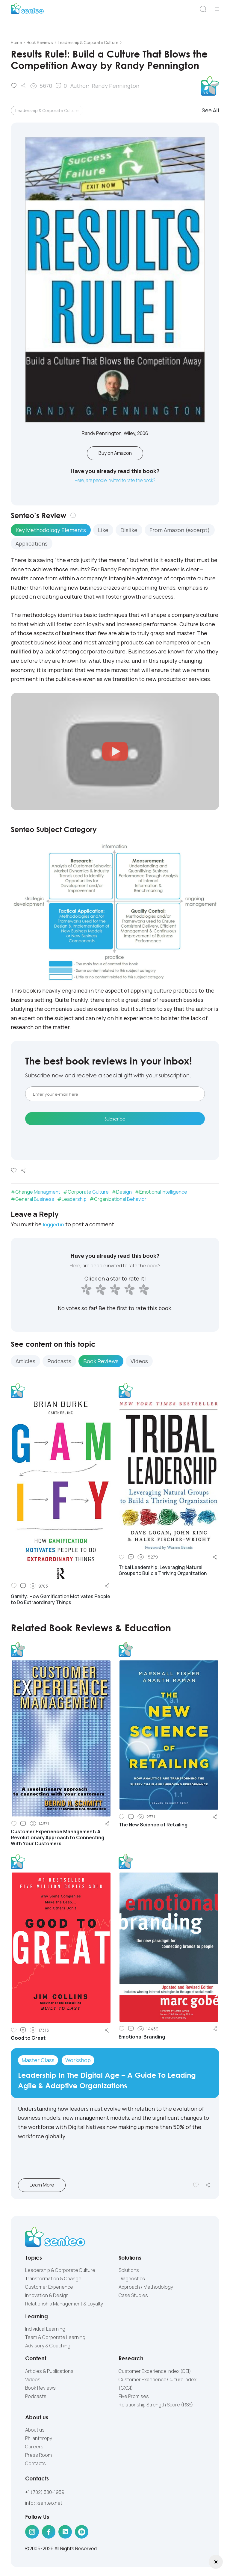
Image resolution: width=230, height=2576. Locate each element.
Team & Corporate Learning (55, 2339)
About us (35, 2431)
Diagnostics (132, 2280)
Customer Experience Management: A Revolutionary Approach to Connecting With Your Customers (57, 1839)
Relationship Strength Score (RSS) (156, 2406)
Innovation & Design (47, 2296)
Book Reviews (40, 2389)
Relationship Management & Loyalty (64, 2305)
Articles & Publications (49, 2372)
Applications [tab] (32, 544)
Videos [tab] (139, 1362)
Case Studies (133, 2296)
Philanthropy (38, 2439)
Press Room (38, 2456)
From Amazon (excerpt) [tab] (179, 530)
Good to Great (28, 2039)
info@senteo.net (43, 2504)
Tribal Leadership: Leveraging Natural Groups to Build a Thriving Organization (163, 1572)
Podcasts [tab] (59, 1362)
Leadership (74, 1200)
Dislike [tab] (128, 530)
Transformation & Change (53, 2280)
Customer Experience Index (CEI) (155, 2372)
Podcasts (35, 2397)
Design (124, 1193)
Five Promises (134, 2397)
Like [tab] (103, 530)
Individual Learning (45, 2330)
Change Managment (37, 1193)
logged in (54, 1225)
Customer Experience (49, 2288)
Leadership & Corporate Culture (47, 110)
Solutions (129, 2271)
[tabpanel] (115, 620)
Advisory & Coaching (47, 2347)
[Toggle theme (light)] (215, 2561)
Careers (34, 2448)
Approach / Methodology (146, 2288)
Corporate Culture (88, 1193)
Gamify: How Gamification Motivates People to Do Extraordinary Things (60, 1600)
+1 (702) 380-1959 (44, 2494)
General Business (34, 1200)
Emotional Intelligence (163, 1193)
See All (210, 110)
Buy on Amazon (115, 453)
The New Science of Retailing (153, 1826)
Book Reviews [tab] (101, 1362)
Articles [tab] (25, 1362)
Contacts (35, 2465)
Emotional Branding (142, 2038)
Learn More (49, 2186)
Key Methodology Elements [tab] (51, 530)
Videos (32, 2381)
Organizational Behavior (120, 1200)
